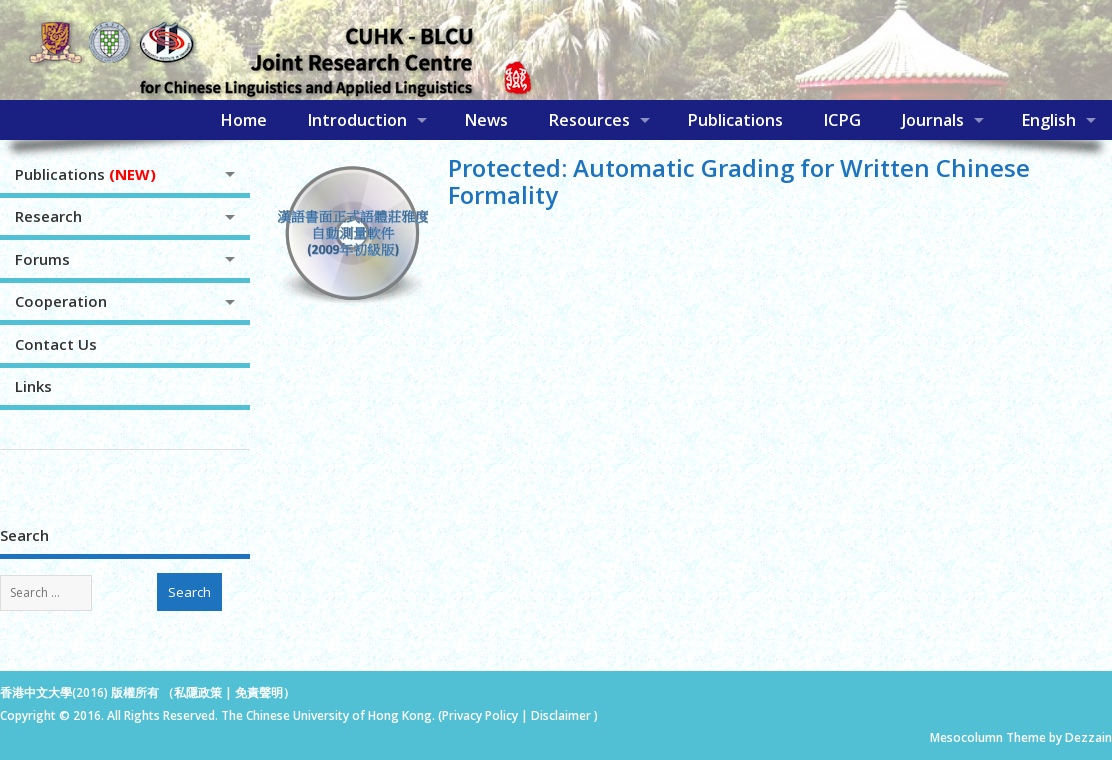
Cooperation (61, 301)
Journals (933, 120)
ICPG (842, 120)
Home (243, 120)
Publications (735, 120)
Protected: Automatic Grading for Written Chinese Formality (739, 180)
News (486, 120)
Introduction (357, 120)
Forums (42, 259)
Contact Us (56, 344)
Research (48, 216)
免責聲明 (259, 692)
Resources (589, 120)
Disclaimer (562, 715)
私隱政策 (198, 692)
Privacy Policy (480, 715)
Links (33, 386)
